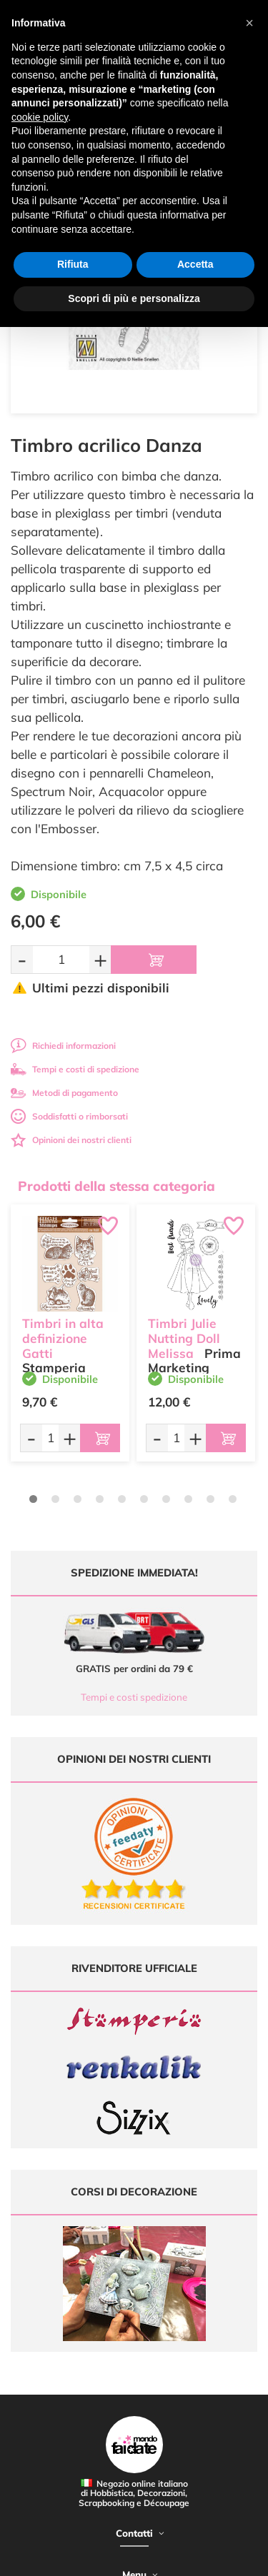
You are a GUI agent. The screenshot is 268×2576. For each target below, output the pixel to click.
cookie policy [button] (39, 117)
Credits (220, 2557)
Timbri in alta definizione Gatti (63, 1338)
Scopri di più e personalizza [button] (133, 298)
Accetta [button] (195, 264)
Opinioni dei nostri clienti (71, 1139)
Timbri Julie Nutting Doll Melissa (184, 1338)
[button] (249, 22)
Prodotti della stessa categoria (116, 1185)
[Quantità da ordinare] (61, 959)
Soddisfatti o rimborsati (69, 1116)
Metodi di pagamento (64, 1092)
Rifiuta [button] (73, 264)
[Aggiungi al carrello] (154, 959)
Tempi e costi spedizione (134, 1697)
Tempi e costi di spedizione (75, 1069)
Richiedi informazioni (63, 1045)
